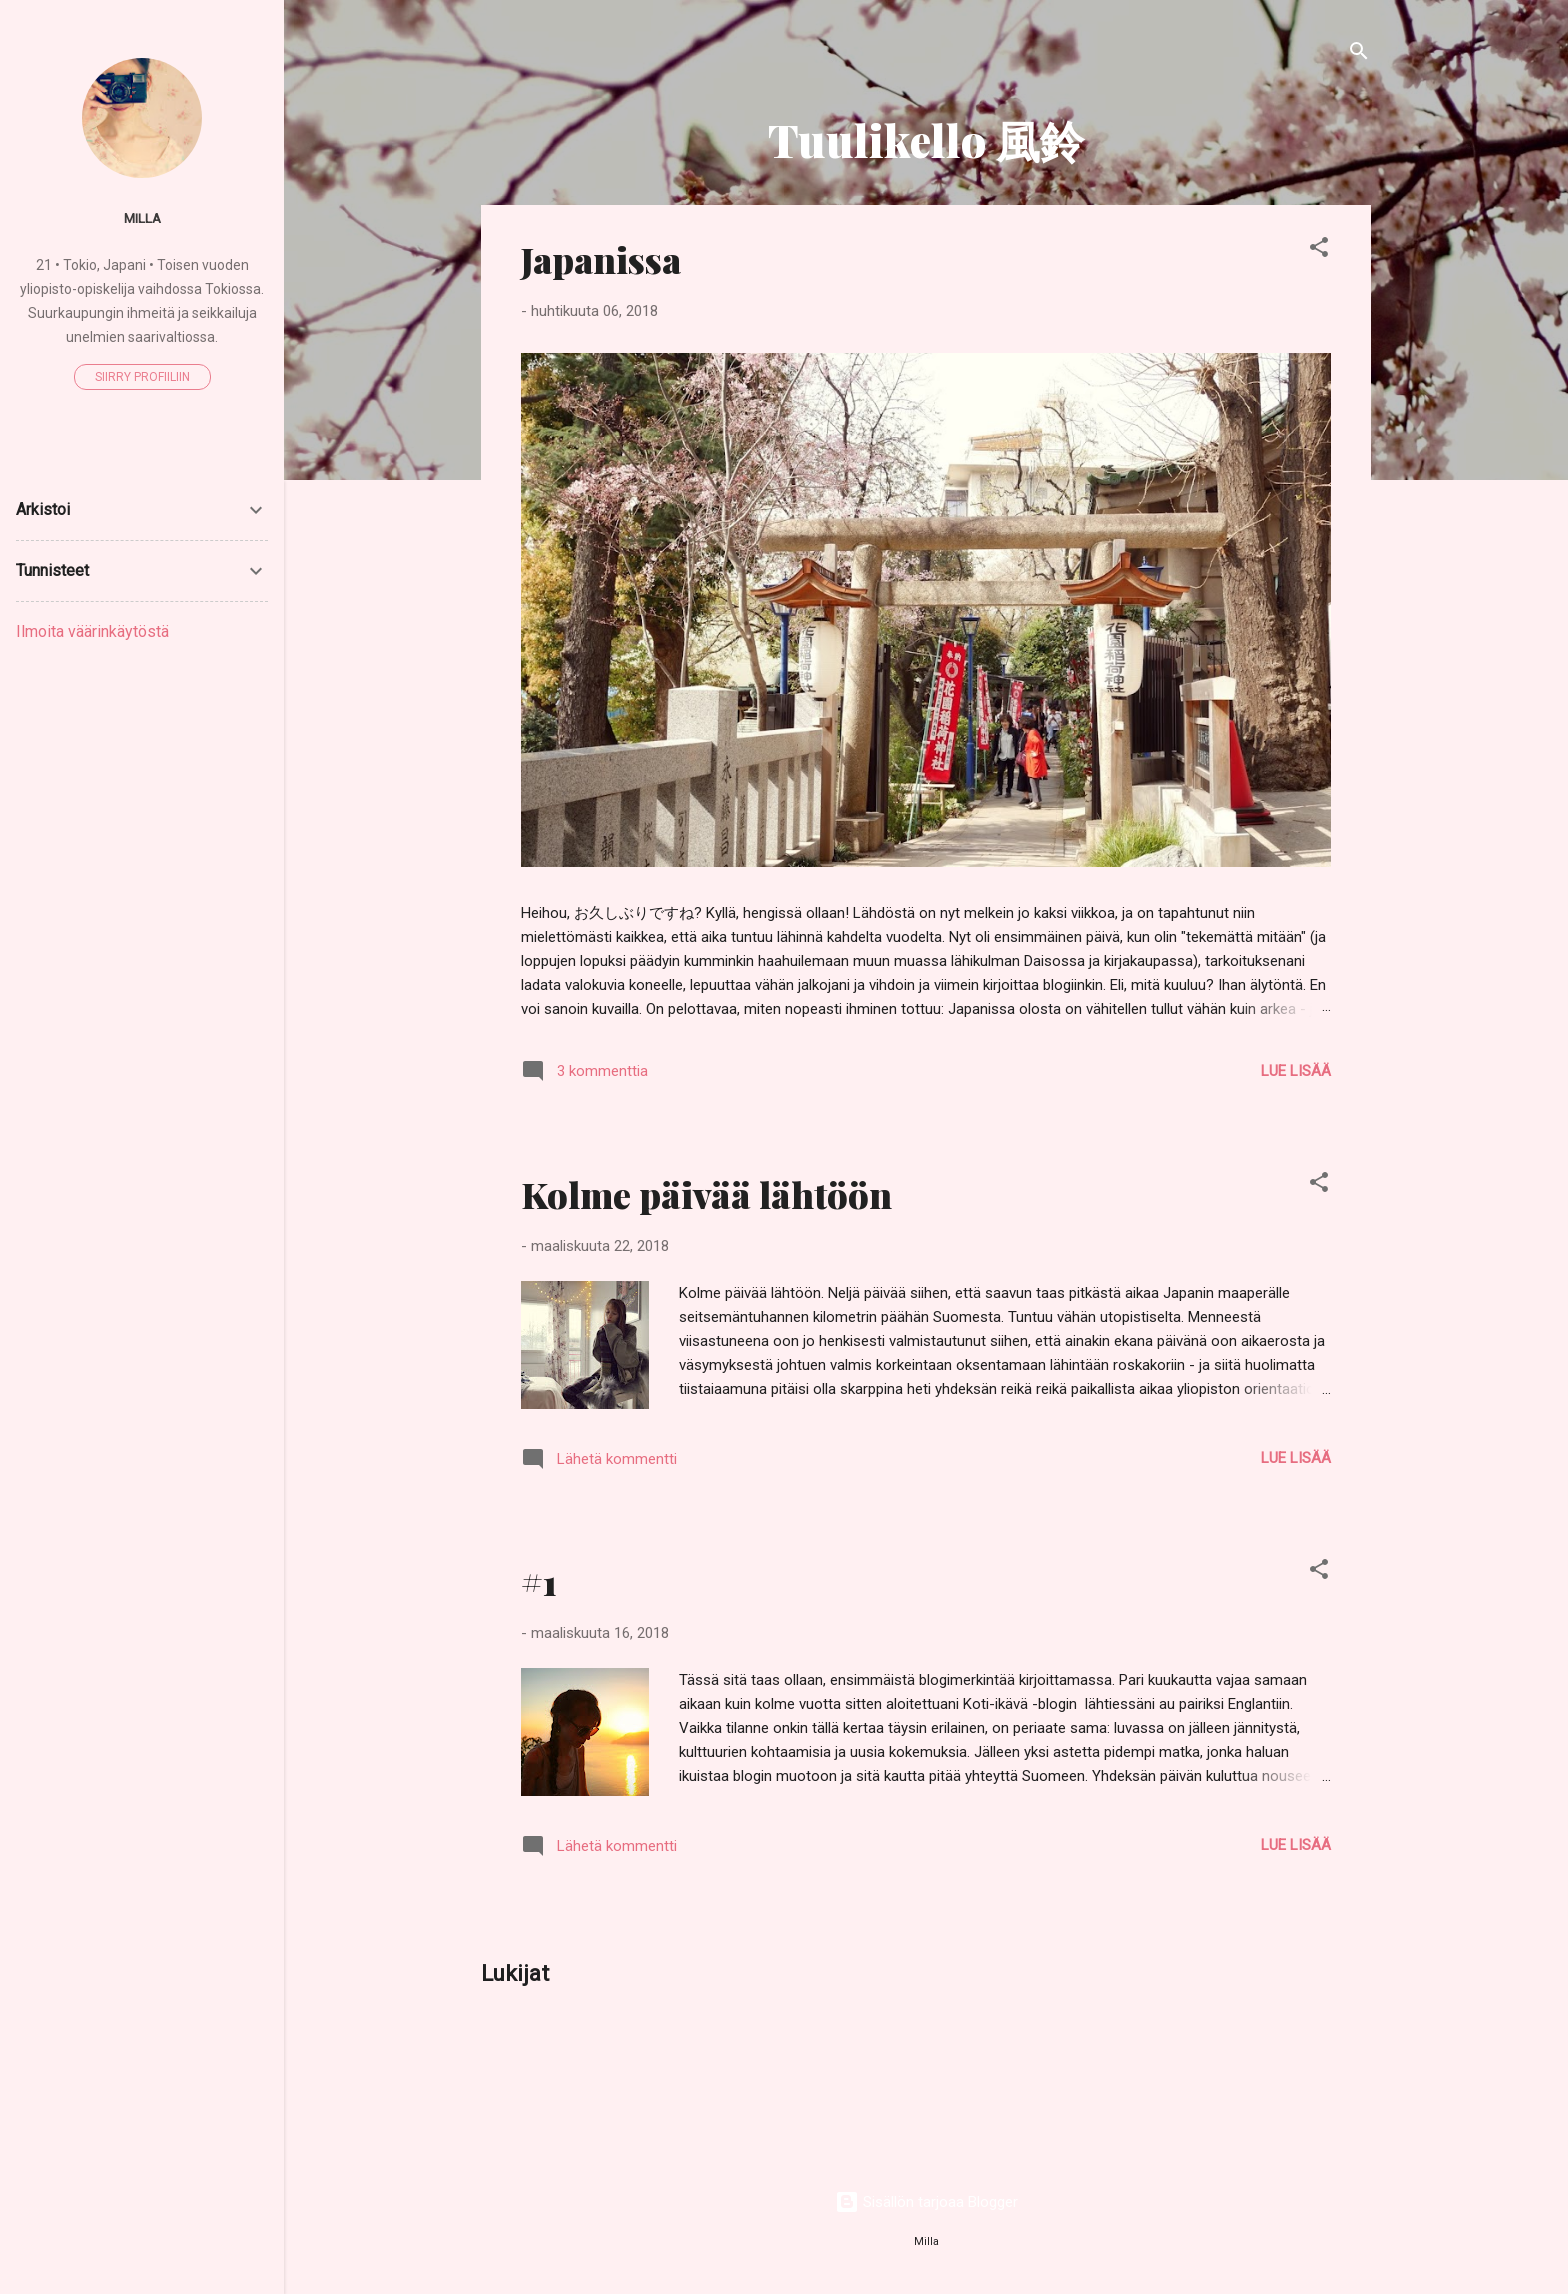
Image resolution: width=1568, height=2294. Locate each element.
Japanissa (601, 259)
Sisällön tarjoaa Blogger (926, 2202)
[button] (1319, 250)
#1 (539, 1581)
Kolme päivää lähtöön (706, 1194)
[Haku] (1359, 54)
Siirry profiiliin (142, 377)
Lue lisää (1296, 1071)
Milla (142, 218)
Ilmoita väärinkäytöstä (92, 631)
